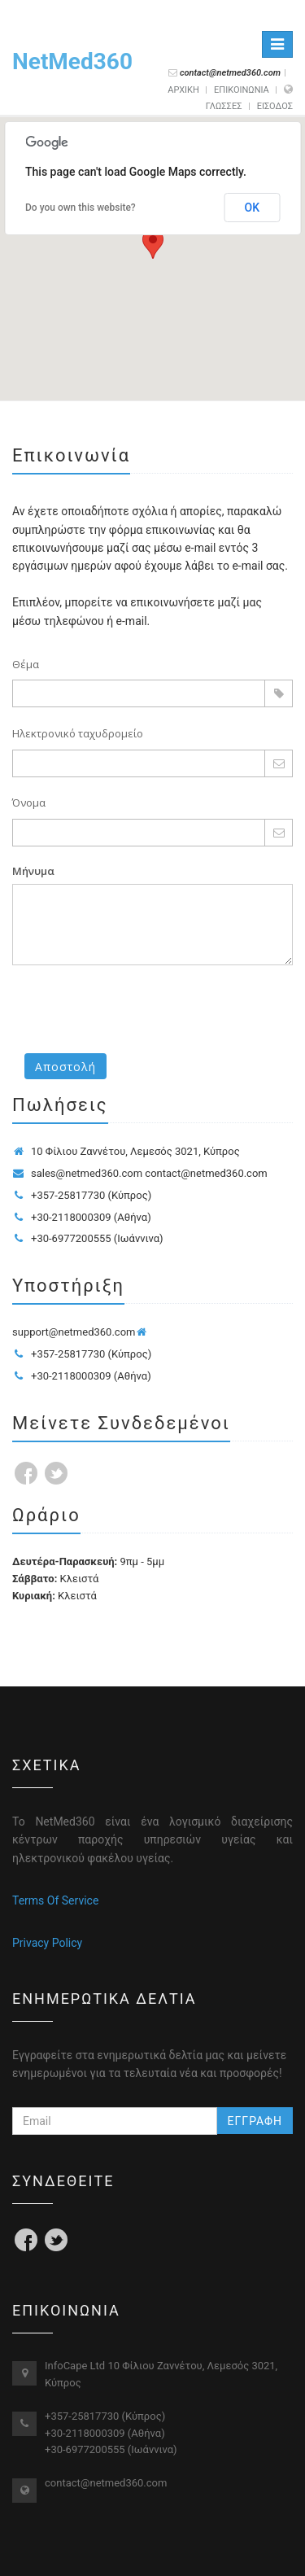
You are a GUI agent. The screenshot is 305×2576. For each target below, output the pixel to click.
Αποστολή (65, 1066)
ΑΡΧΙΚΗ (183, 90)
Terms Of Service (55, 1900)
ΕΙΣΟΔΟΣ (275, 106)
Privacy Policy (47, 1942)
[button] (152, 244)
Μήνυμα (33, 871)
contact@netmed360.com (106, 2483)
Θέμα (25, 664)
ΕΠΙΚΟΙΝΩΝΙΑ (241, 90)
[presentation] (135, 1009)
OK (252, 207)
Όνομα (29, 802)
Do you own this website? (80, 207)
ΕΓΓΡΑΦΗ (255, 2121)
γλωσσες (224, 106)
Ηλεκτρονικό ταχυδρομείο (77, 733)
